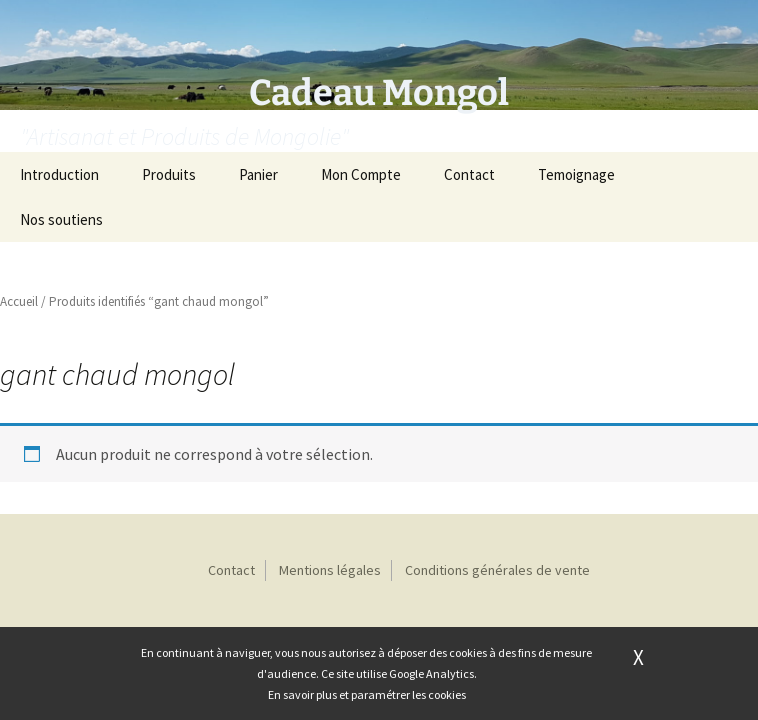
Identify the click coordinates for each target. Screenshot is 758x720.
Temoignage (576, 174)
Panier (258, 174)
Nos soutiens (61, 219)
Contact (469, 174)
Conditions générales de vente (497, 570)
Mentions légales (330, 570)
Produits (169, 174)
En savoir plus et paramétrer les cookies (367, 694)
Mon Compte (361, 174)
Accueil (19, 301)
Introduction (59, 174)
